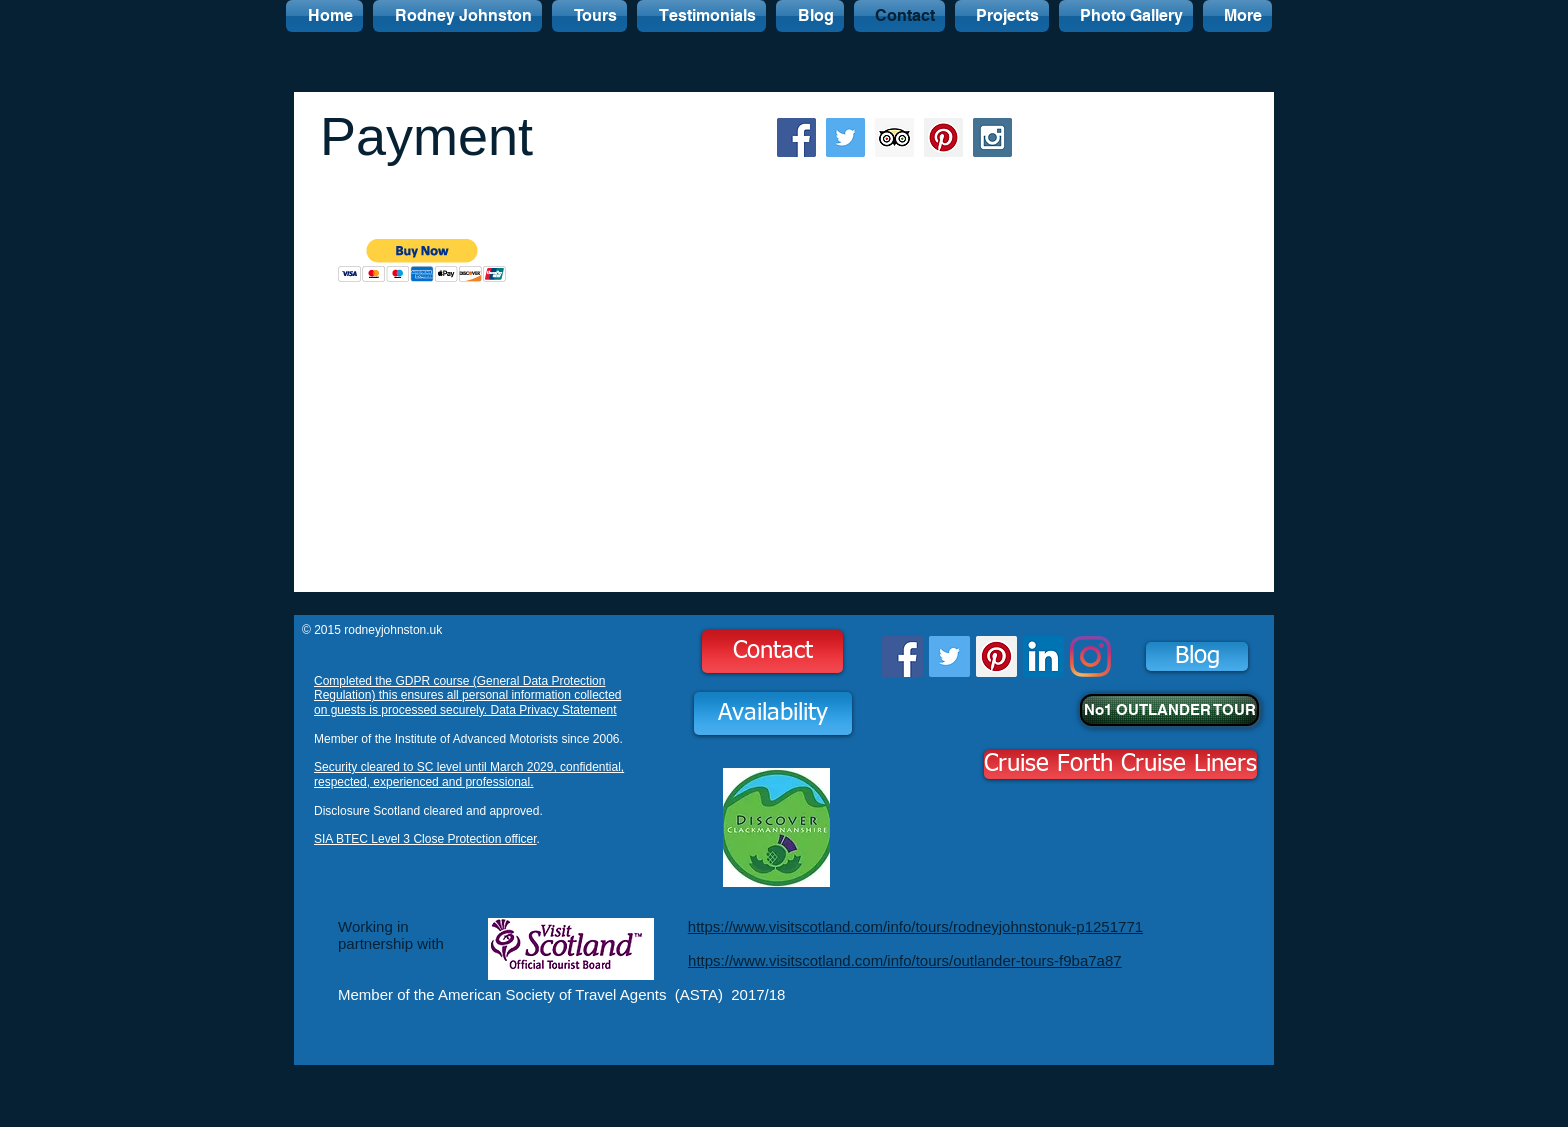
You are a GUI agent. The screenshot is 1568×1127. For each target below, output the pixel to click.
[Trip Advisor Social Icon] (894, 137)
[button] (422, 260)
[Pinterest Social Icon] (943, 137)
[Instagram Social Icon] (992, 137)
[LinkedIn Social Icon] (1043, 656)
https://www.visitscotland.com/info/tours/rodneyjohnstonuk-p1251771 (915, 926)
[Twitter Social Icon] (845, 137)
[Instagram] (1090, 656)
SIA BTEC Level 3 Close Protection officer (425, 839)
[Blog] (1197, 656)
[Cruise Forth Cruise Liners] (1120, 764)
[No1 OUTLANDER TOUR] (1169, 710)
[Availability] (773, 713)
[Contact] (772, 651)
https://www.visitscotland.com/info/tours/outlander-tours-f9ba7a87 (905, 960)
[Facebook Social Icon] (796, 137)
